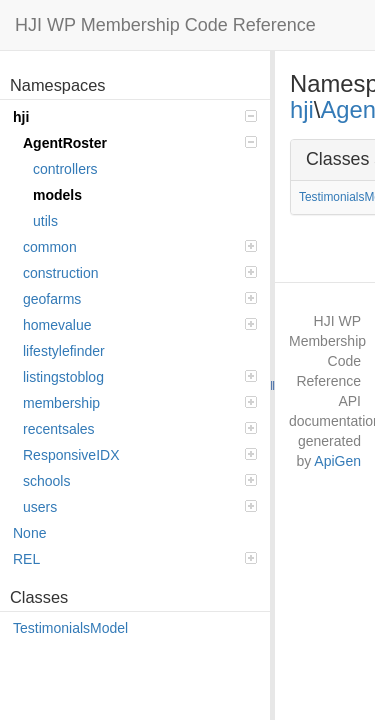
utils (45, 221)
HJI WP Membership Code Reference (165, 25)
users (140, 507)
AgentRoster (140, 143)
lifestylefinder (64, 351)
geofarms (140, 299)
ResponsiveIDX (140, 455)
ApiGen (337, 461)
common (140, 247)
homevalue (140, 325)
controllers (65, 169)
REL (135, 559)
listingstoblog (140, 377)
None (29, 533)
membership (140, 403)
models (57, 195)
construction (140, 273)
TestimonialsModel (70, 628)
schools (140, 481)
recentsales (140, 429)
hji (135, 117)
